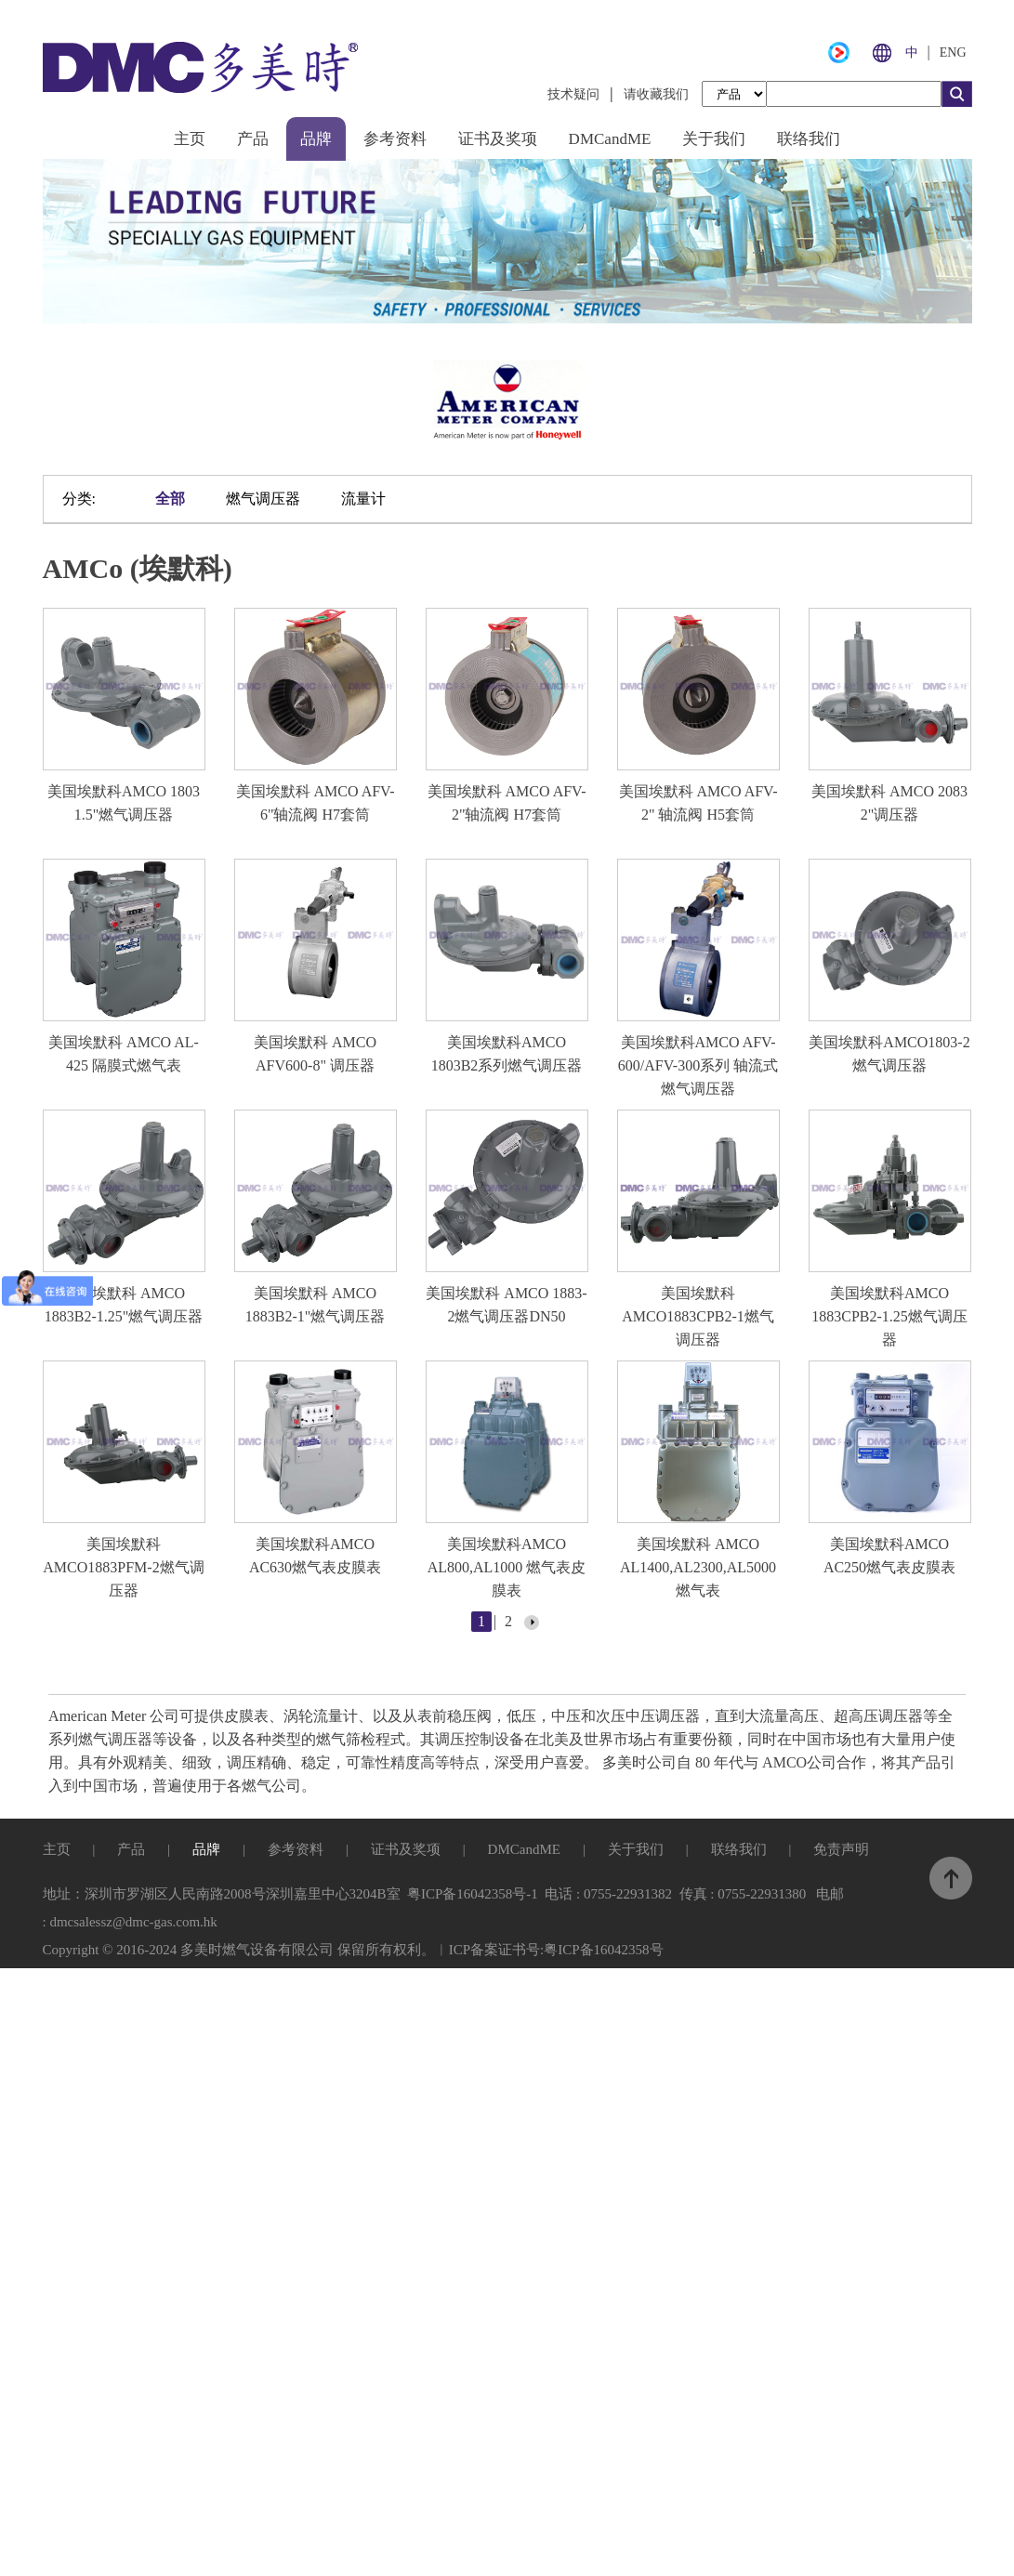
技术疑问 (573, 94)
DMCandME (610, 139)
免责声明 (841, 1843)
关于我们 (713, 139)
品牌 (316, 139)
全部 (170, 496)
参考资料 (395, 139)
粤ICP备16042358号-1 (472, 1888)
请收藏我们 (656, 94)
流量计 (363, 496)
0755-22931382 (628, 1888)
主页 (189, 139)
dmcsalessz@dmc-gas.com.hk (133, 1916)
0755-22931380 (762, 1888)
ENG (953, 52)
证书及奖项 (497, 139)
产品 (253, 139)
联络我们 (808, 139)
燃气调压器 (263, 496)
